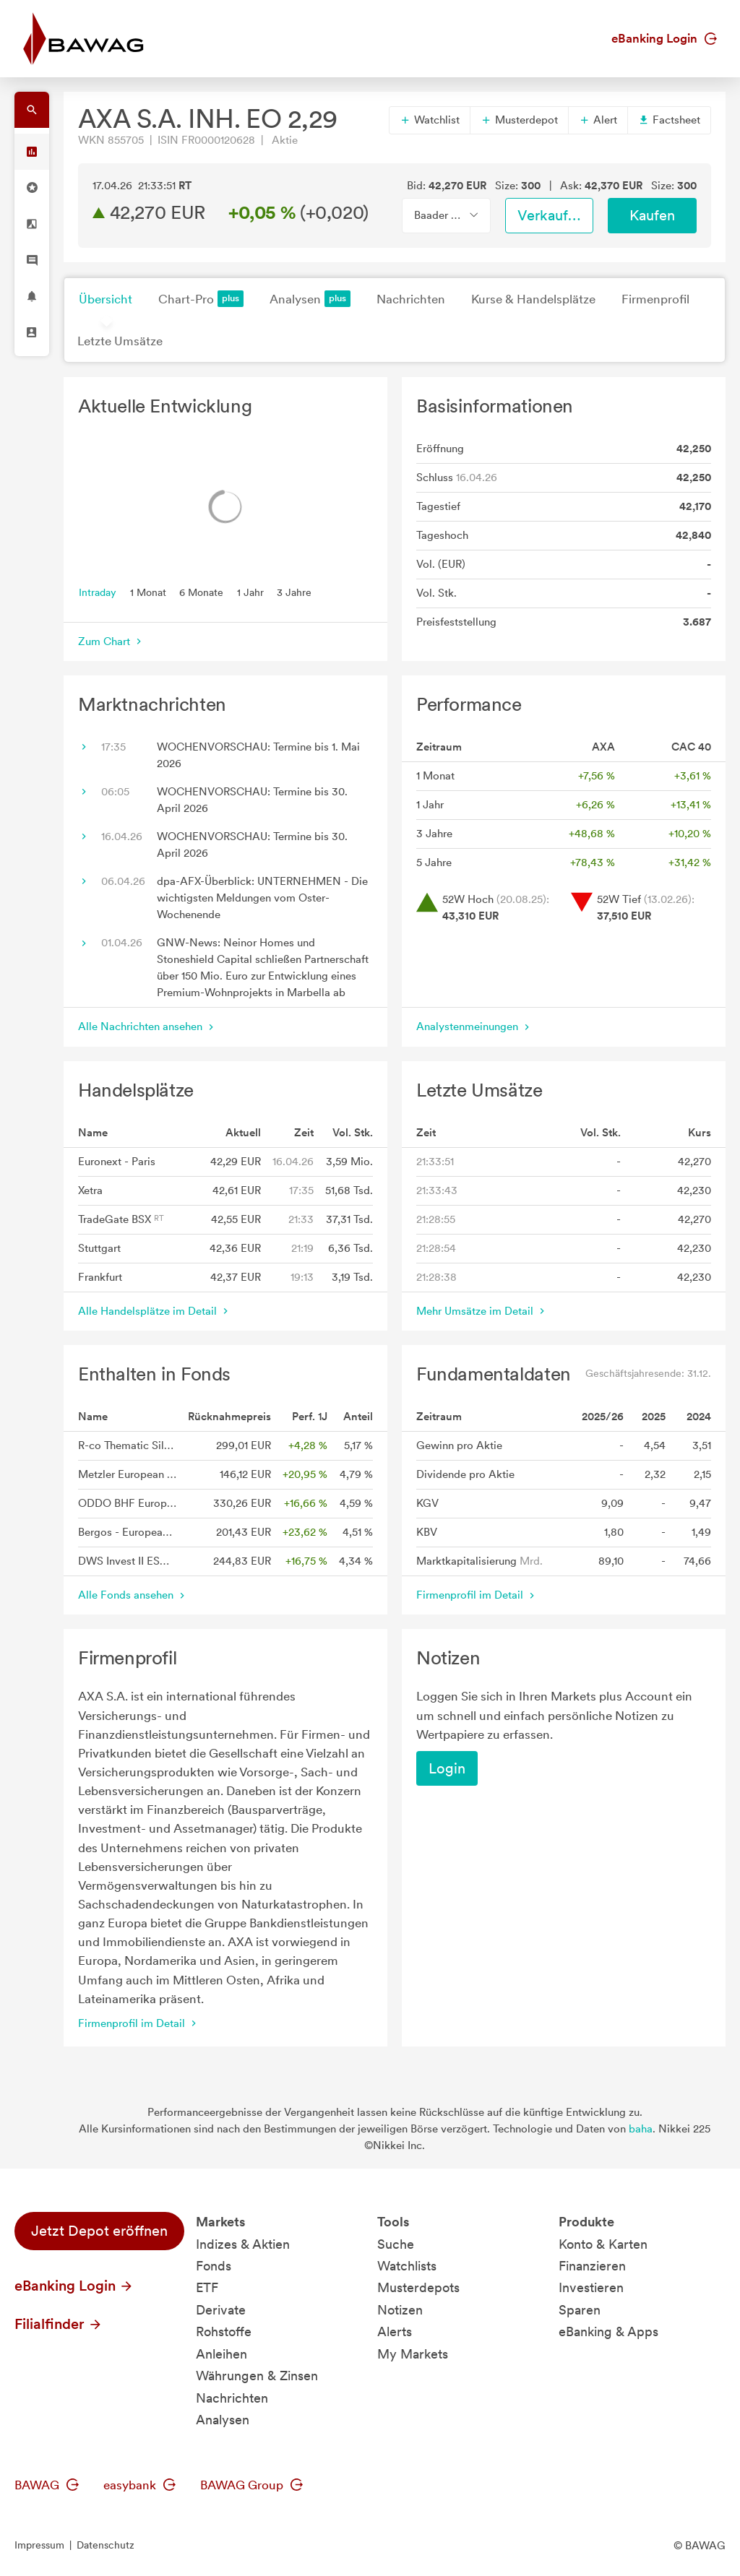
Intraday (97, 591)
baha (641, 2128)
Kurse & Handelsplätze (533, 299)
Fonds (213, 2265)
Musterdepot (519, 119)
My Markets (412, 2353)
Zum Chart (111, 641)
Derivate (221, 2309)
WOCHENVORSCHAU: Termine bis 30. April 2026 (252, 800)
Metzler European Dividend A (127, 1474)
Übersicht (105, 299)
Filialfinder (58, 2324)
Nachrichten (411, 299)
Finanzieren (592, 2265)
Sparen (580, 2309)
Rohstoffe (223, 2331)
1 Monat (148, 591)
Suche (395, 2244)
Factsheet (669, 119)
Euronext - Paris (116, 1161)
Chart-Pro (201, 298)
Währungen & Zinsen (257, 2375)
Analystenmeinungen (474, 1026)
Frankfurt (100, 1277)
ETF (207, 2287)
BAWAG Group (251, 2485)
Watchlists (406, 2265)
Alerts (394, 2331)
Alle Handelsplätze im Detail (154, 1311)
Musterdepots (418, 2287)
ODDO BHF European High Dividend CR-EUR (127, 1503)
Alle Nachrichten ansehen (147, 1026)
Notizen (400, 2309)
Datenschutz (105, 2545)
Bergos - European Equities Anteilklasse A (127, 1532)
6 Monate (201, 591)
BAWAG (46, 2485)
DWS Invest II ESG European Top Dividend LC (127, 1561)
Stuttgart (99, 1248)
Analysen (310, 298)
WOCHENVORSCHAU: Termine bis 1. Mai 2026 (258, 755)
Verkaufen (550, 215)
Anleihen (221, 2353)
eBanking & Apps (608, 2331)
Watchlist (430, 119)
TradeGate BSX (121, 1219)
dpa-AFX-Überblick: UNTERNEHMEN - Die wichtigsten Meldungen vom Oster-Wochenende (262, 898)
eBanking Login (664, 38)
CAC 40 (691, 746)
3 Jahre (294, 591)
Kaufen (652, 215)
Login (447, 1768)
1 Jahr (250, 591)
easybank (139, 2485)
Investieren (591, 2287)
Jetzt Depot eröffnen (99, 2230)
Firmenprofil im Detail (477, 1595)
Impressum (39, 2545)
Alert (598, 119)
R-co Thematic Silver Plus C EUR (127, 1445)
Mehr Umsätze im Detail (482, 1311)
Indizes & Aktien (243, 2244)
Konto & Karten (603, 2244)
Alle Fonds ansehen (133, 1595)
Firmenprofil (655, 299)
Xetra (90, 1190)
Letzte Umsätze (120, 341)
